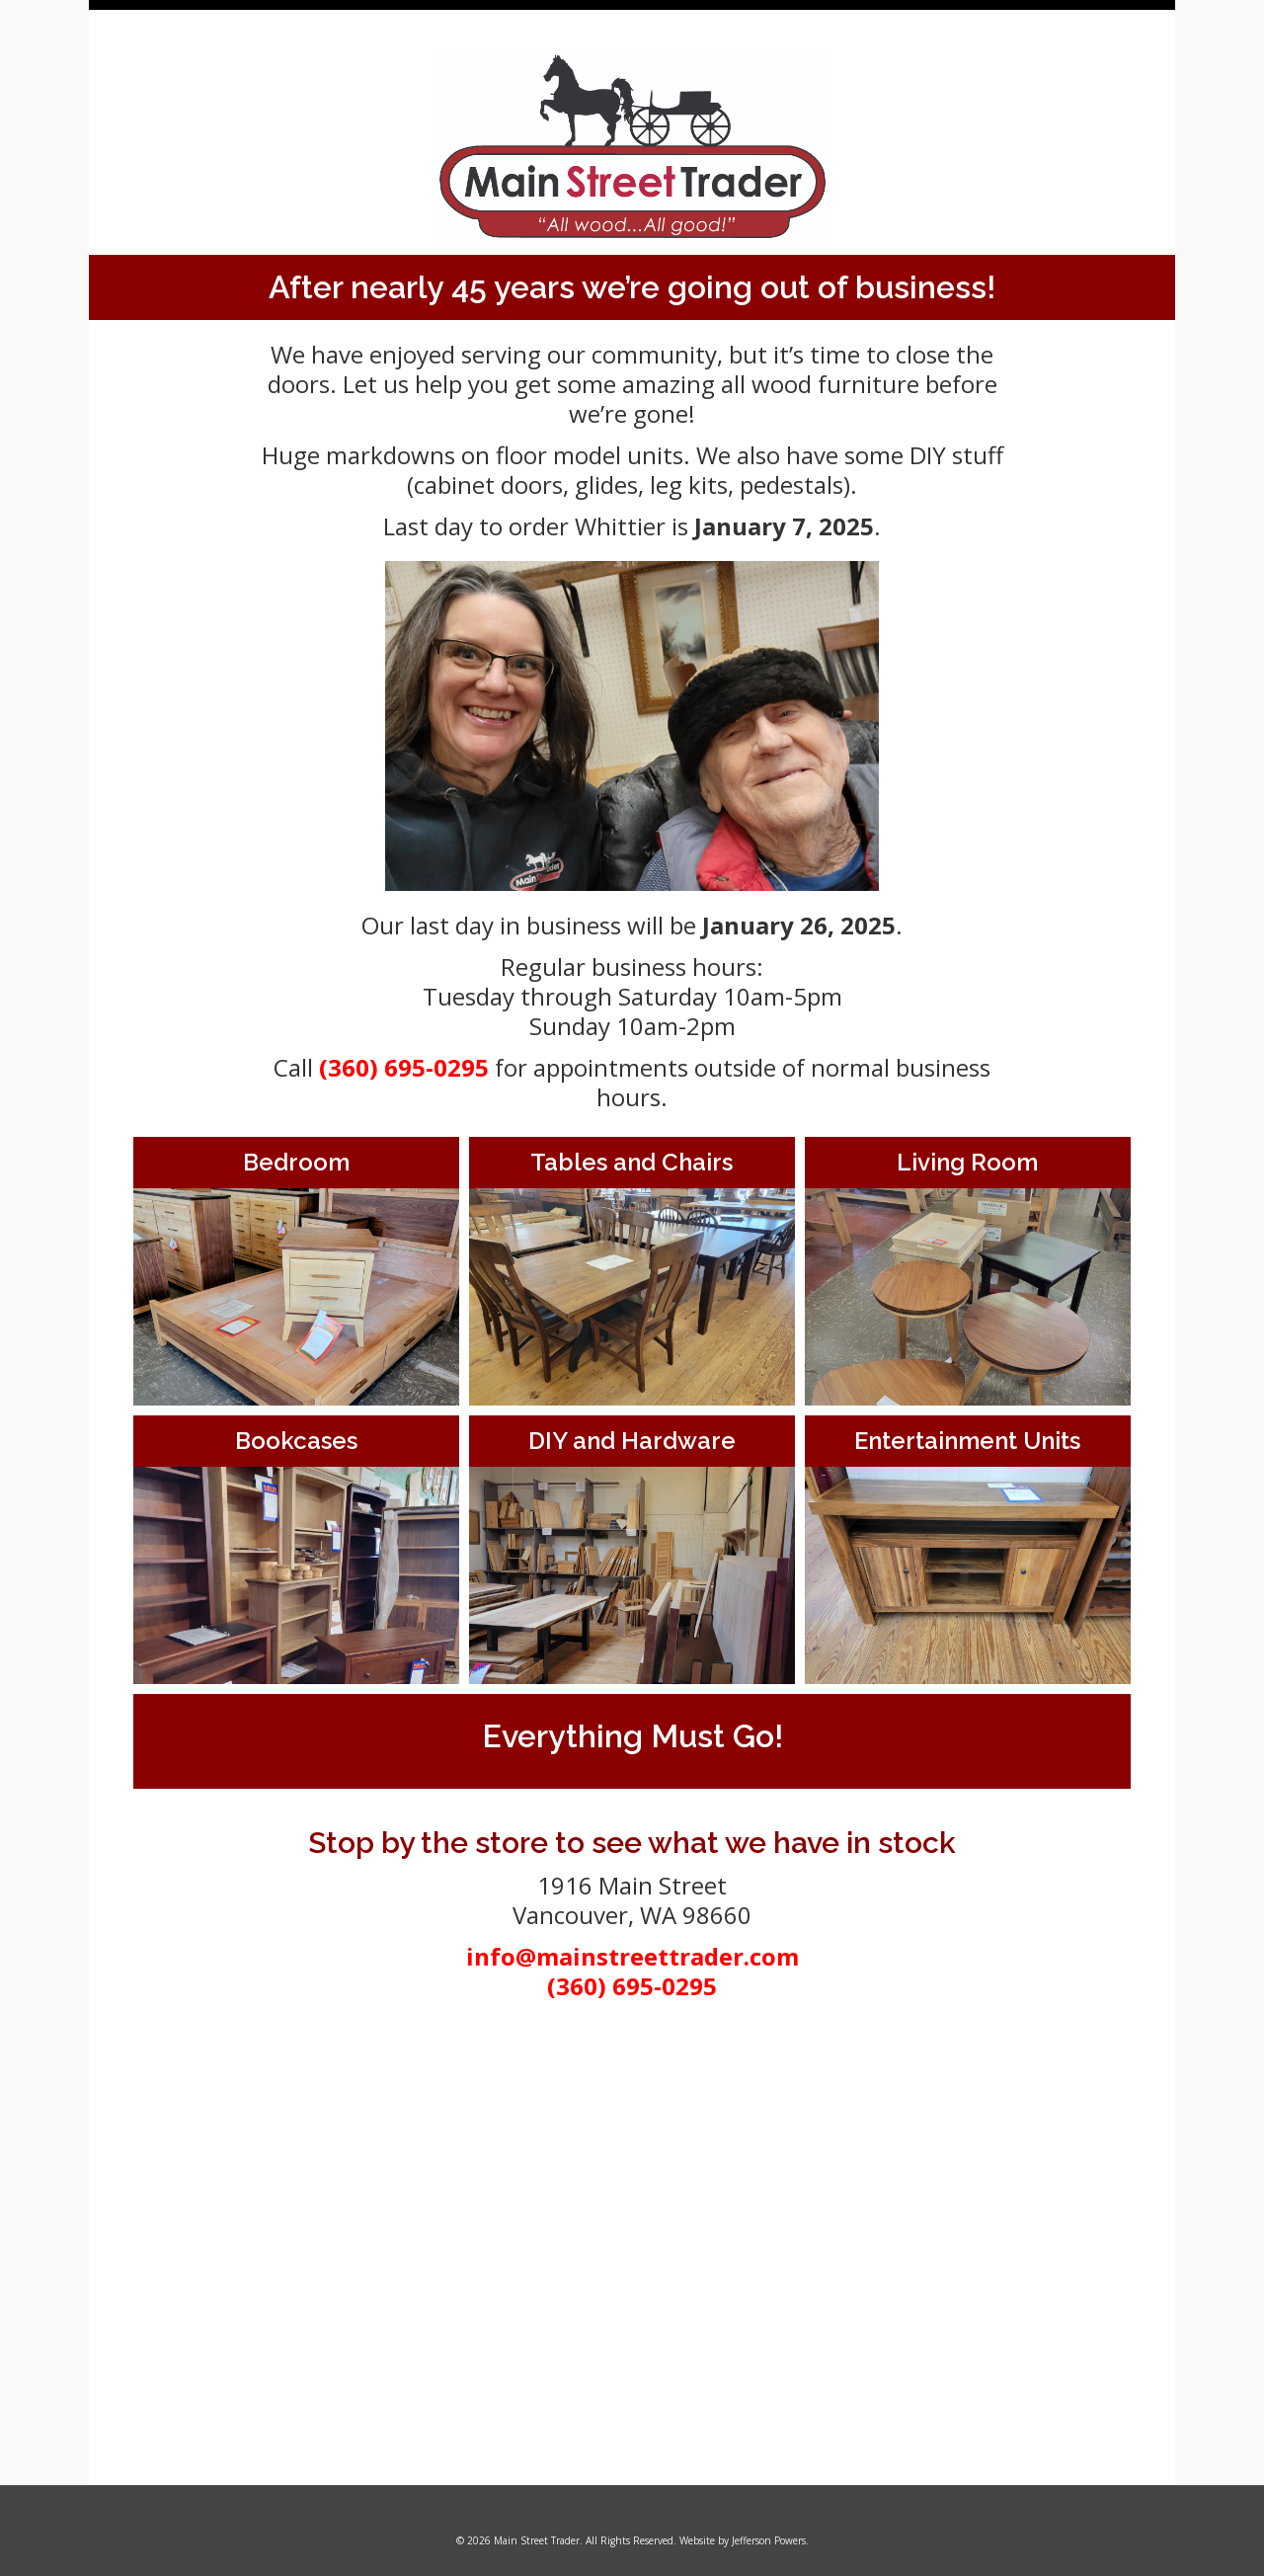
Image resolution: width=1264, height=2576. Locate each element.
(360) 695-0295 (404, 1067)
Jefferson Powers (769, 2540)
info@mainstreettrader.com (632, 1956)
